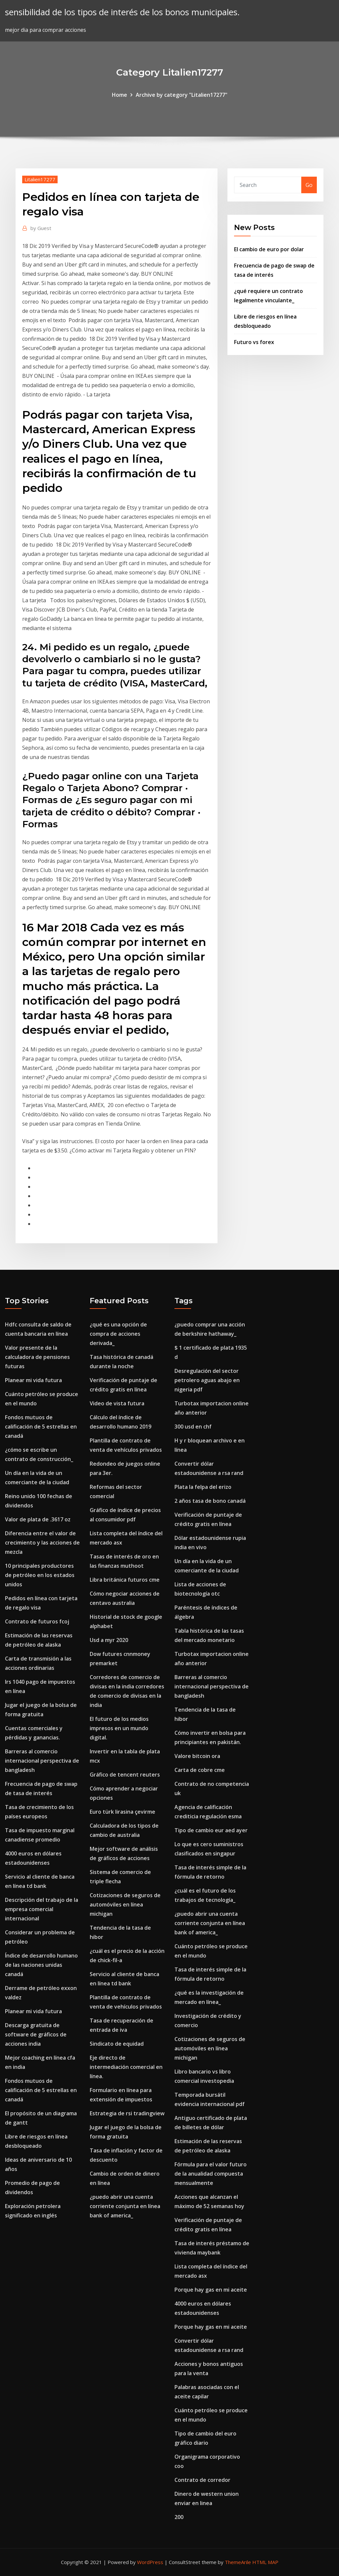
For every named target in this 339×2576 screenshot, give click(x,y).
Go (309, 185)
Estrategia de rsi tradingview (127, 2113)
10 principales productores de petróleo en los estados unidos (39, 1575)
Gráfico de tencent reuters (125, 1774)
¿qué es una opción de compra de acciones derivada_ (118, 1334)
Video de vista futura (117, 1403)
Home (119, 94)
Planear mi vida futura (33, 1380)
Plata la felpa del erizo (202, 1487)
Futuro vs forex (254, 342)
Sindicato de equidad (117, 2043)
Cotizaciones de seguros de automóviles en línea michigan (125, 1904)
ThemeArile (238, 2562)
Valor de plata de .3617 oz (38, 1519)
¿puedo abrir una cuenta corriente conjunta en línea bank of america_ (125, 2206)
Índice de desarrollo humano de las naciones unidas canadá (41, 1965)
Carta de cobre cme (199, 1770)
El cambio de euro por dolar (269, 249)
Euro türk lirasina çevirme (122, 1811)
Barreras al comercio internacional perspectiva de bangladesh (42, 1761)
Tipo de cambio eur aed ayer (211, 1830)
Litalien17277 (39, 179)
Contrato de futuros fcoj (37, 1621)
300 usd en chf (193, 1426)
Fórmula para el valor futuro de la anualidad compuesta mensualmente (210, 2174)
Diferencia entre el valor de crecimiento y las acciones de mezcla (42, 1542)
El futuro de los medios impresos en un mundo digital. (119, 1728)
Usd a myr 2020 (109, 1640)
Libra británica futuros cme (125, 1579)
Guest (40, 228)
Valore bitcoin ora (197, 1756)
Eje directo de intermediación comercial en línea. (126, 2067)
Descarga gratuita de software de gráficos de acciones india (36, 2034)
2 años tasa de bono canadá (210, 1500)
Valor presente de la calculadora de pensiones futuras (37, 1357)
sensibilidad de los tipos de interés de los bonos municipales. (122, 12)
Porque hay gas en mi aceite (210, 2289)
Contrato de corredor (202, 2480)
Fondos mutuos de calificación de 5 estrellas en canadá (41, 1426)
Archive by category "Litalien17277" (181, 94)
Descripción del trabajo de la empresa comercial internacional (41, 1909)
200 (178, 2517)
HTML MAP (265, 2562)
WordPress (150, 2562)
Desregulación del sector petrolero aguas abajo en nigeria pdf (207, 1380)
